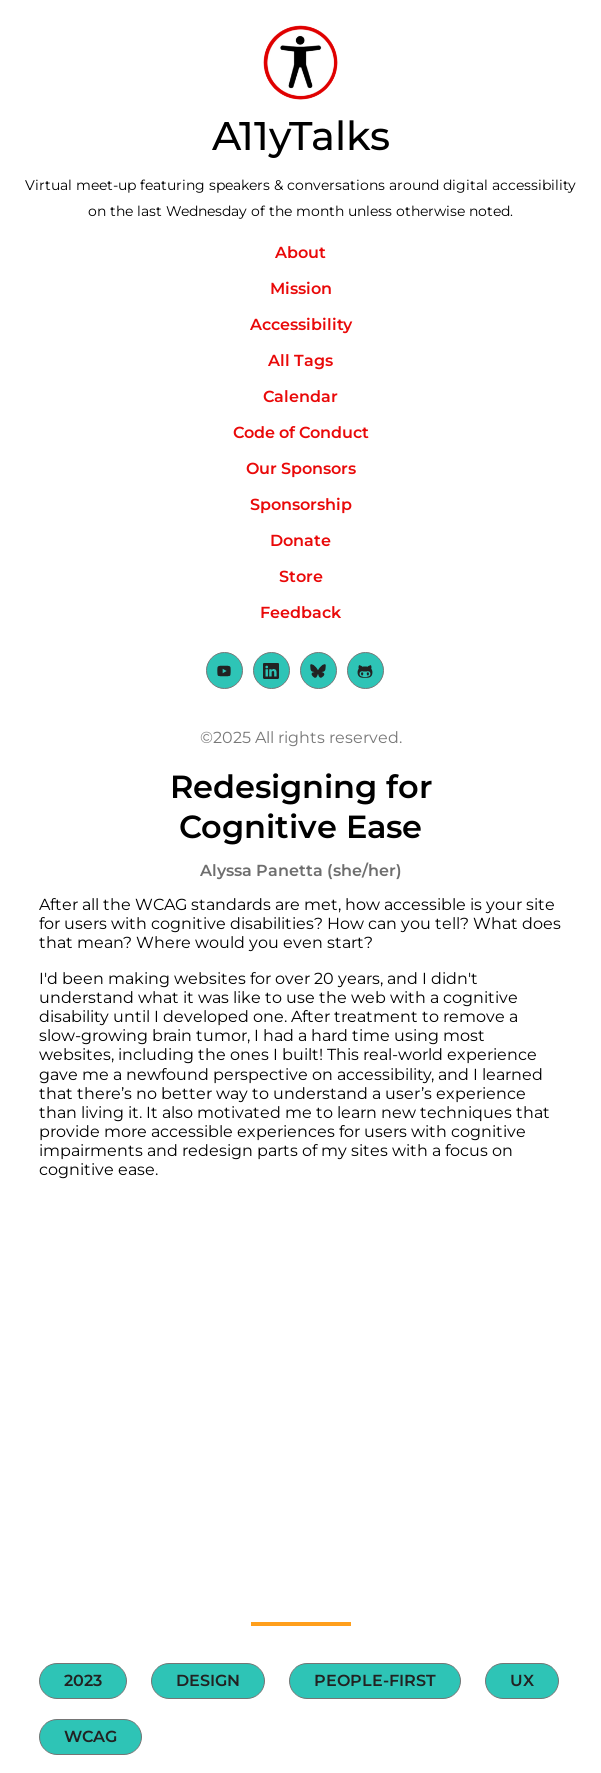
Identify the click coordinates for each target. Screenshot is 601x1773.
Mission (301, 288)
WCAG (90, 1736)
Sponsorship (301, 504)
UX (522, 1680)
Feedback (300, 612)
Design (208, 1680)
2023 (83, 1680)
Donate (300, 540)
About (300, 252)
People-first (375, 1680)
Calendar (300, 396)
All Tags (300, 360)
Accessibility (301, 324)
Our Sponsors (301, 468)
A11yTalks (301, 135)
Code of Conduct (301, 432)
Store (301, 576)
